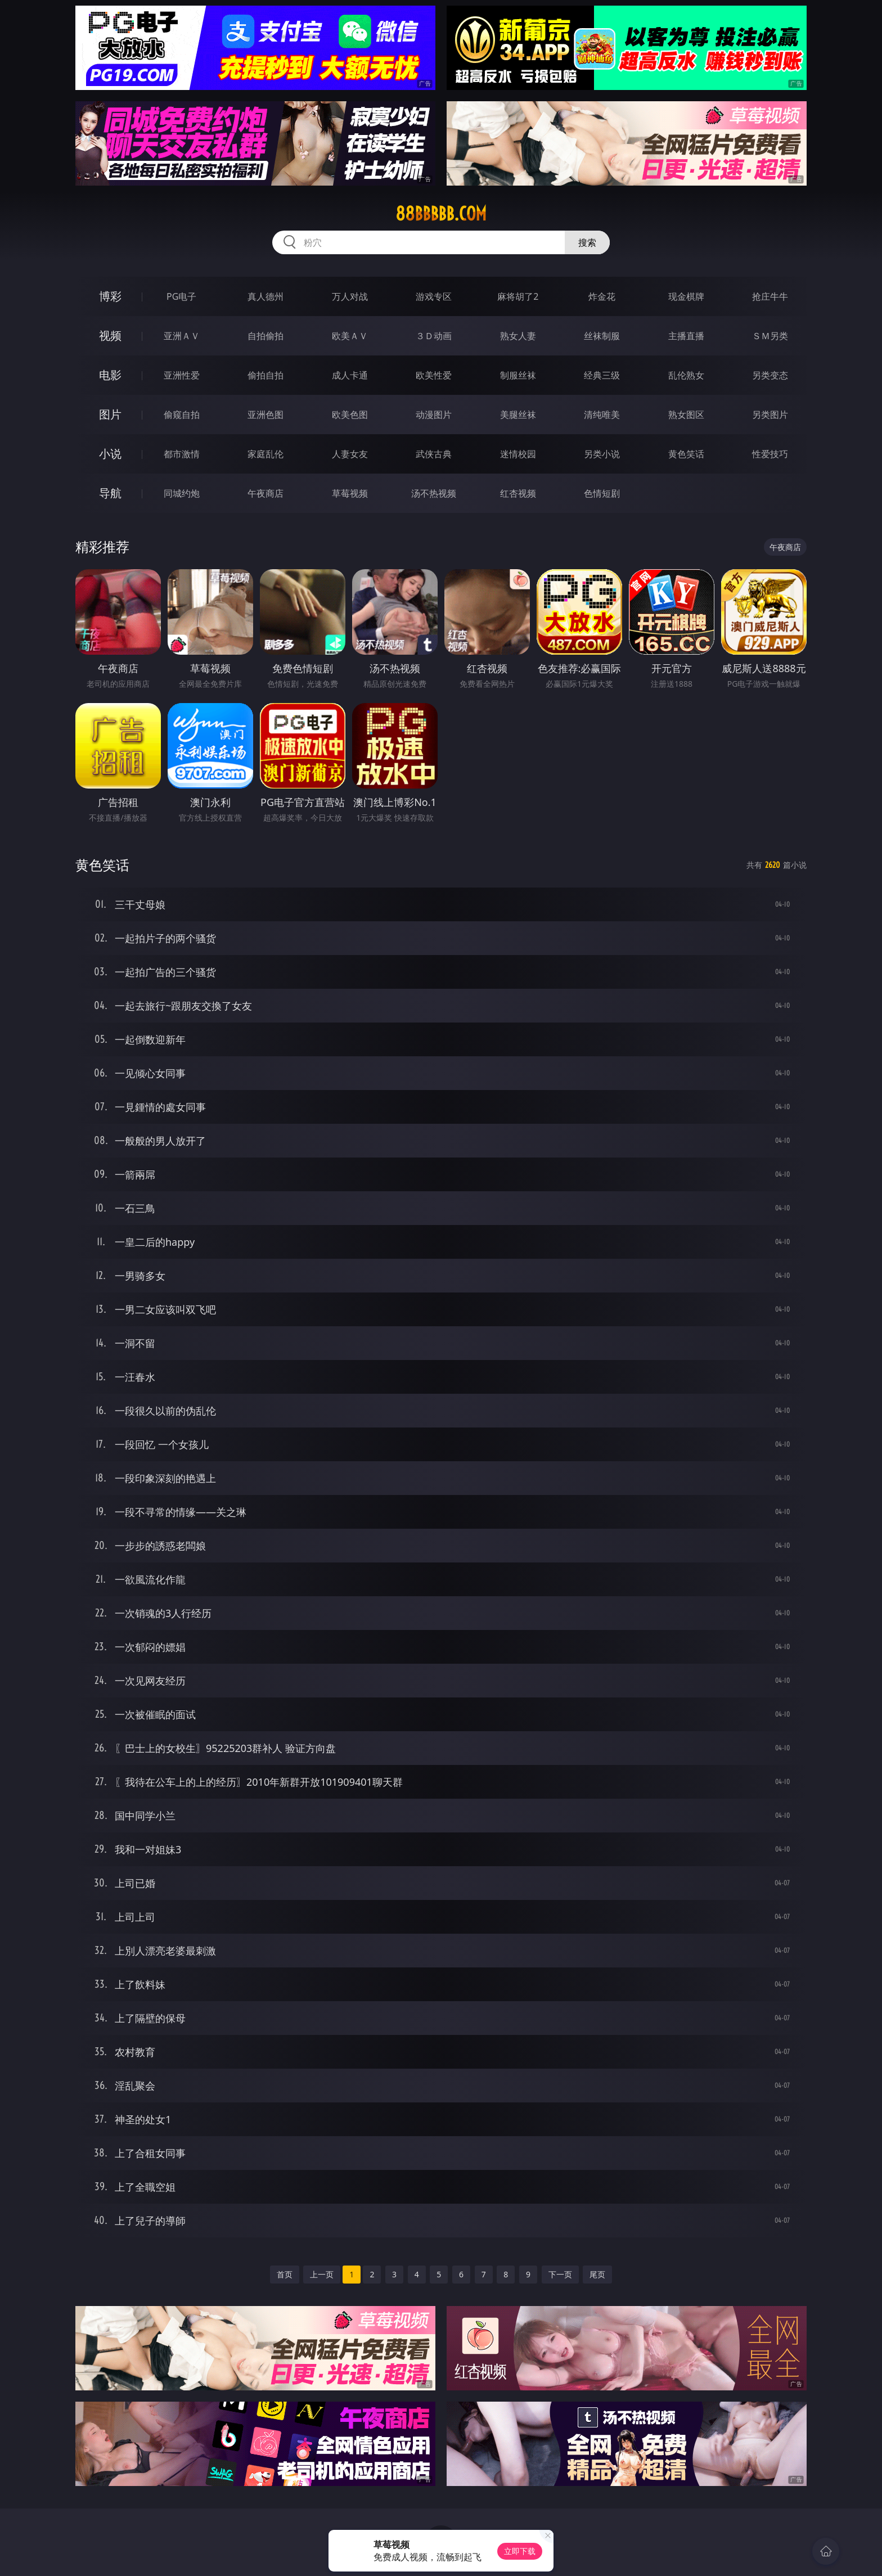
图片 (110, 414)
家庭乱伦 (266, 454)
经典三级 (602, 375)
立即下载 (520, 2551)
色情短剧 (602, 493)
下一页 (560, 2274)
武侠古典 (434, 454)
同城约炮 (182, 493)
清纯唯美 (602, 414)
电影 (110, 374)
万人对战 (350, 296)
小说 (110, 453)
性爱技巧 (770, 454)
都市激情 (182, 454)
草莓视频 (350, 493)
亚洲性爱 (182, 375)
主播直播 (686, 336)
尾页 (597, 2274)
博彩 (110, 296)
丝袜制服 (602, 336)
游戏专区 (434, 296)
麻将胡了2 (517, 296)
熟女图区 (686, 414)
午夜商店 (266, 493)
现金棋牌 (686, 296)
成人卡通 (350, 375)
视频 (110, 335)
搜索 (587, 242)
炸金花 (601, 296)
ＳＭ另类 (770, 336)
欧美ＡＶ (350, 336)
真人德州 (266, 296)
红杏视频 (518, 493)
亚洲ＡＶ (182, 336)
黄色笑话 (686, 454)
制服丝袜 (518, 375)
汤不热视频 (433, 493)
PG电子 (181, 296)
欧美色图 (350, 414)
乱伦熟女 (686, 375)
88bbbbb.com (441, 213)
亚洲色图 (266, 414)
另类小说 (602, 454)
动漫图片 (434, 414)
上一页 (322, 2274)
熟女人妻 (518, 336)
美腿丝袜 (518, 414)
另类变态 (770, 375)
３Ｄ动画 (434, 336)
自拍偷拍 (266, 336)
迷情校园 (518, 454)
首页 (284, 2274)
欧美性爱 (434, 375)
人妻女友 (350, 454)
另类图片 (770, 414)
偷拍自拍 (266, 375)
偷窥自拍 (182, 414)
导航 (110, 493)
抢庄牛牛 (770, 296)
